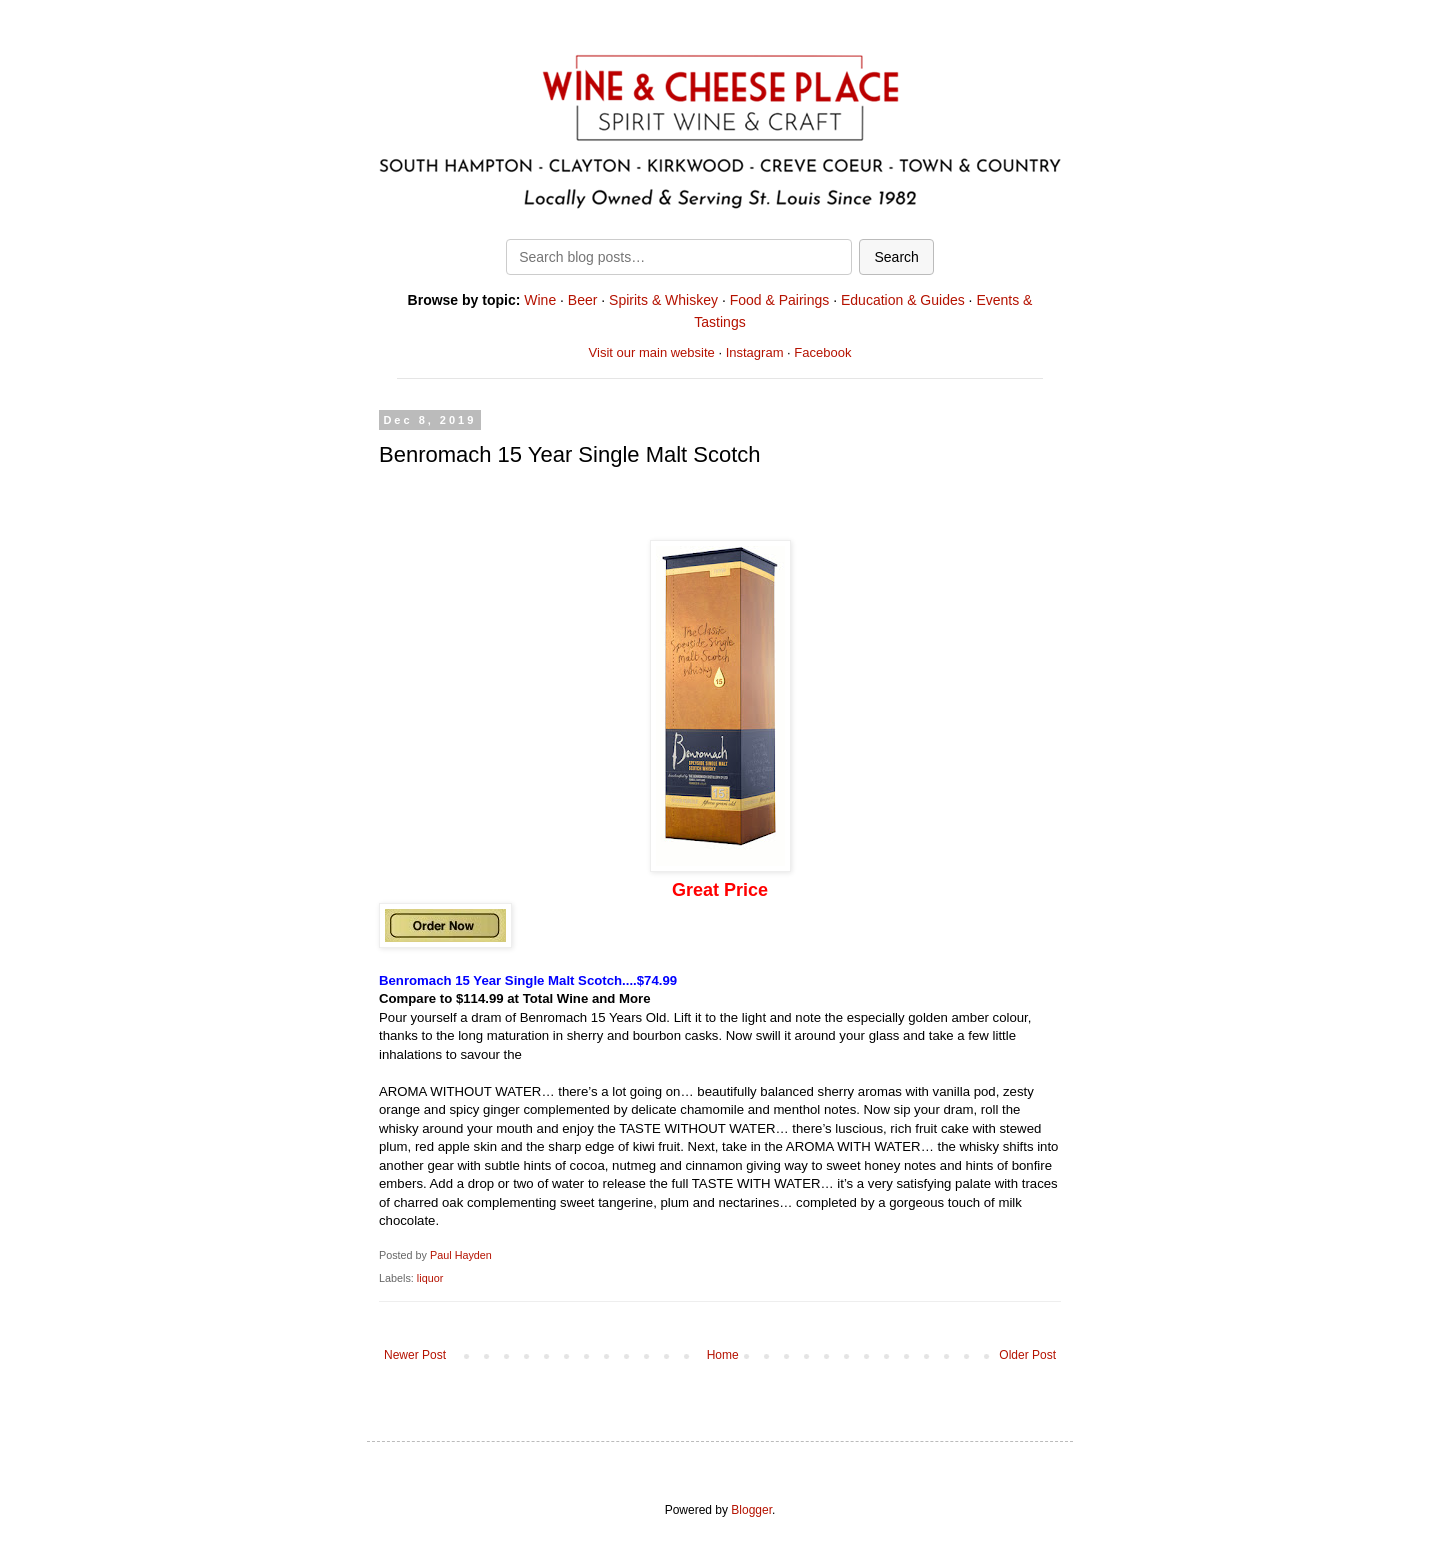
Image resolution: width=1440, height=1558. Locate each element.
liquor (430, 1278)
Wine (540, 300)
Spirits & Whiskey (663, 300)
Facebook (822, 352)
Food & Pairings (780, 300)
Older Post (1027, 1355)
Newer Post (415, 1355)
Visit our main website (652, 352)
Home (723, 1355)
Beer (583, 300)
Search (896, 257)
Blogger (751, 1510)
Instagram (755, 352)
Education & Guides (903, 300)
